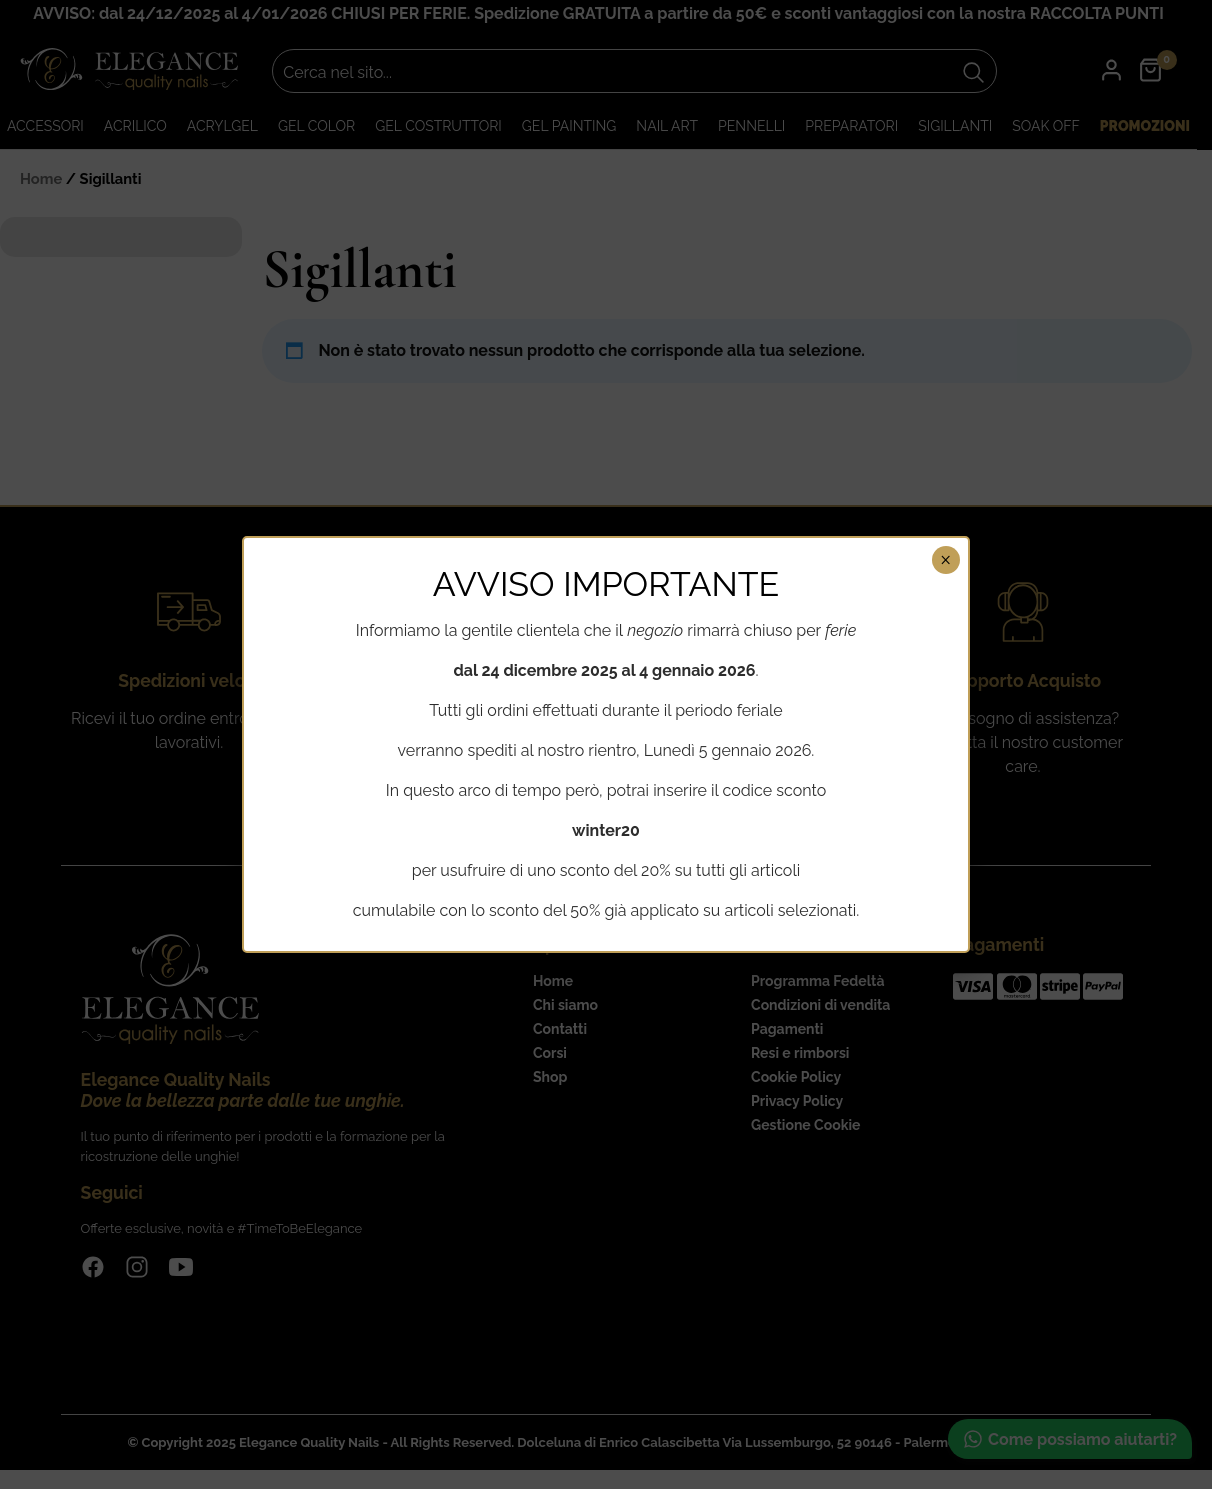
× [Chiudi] (945, 560)
